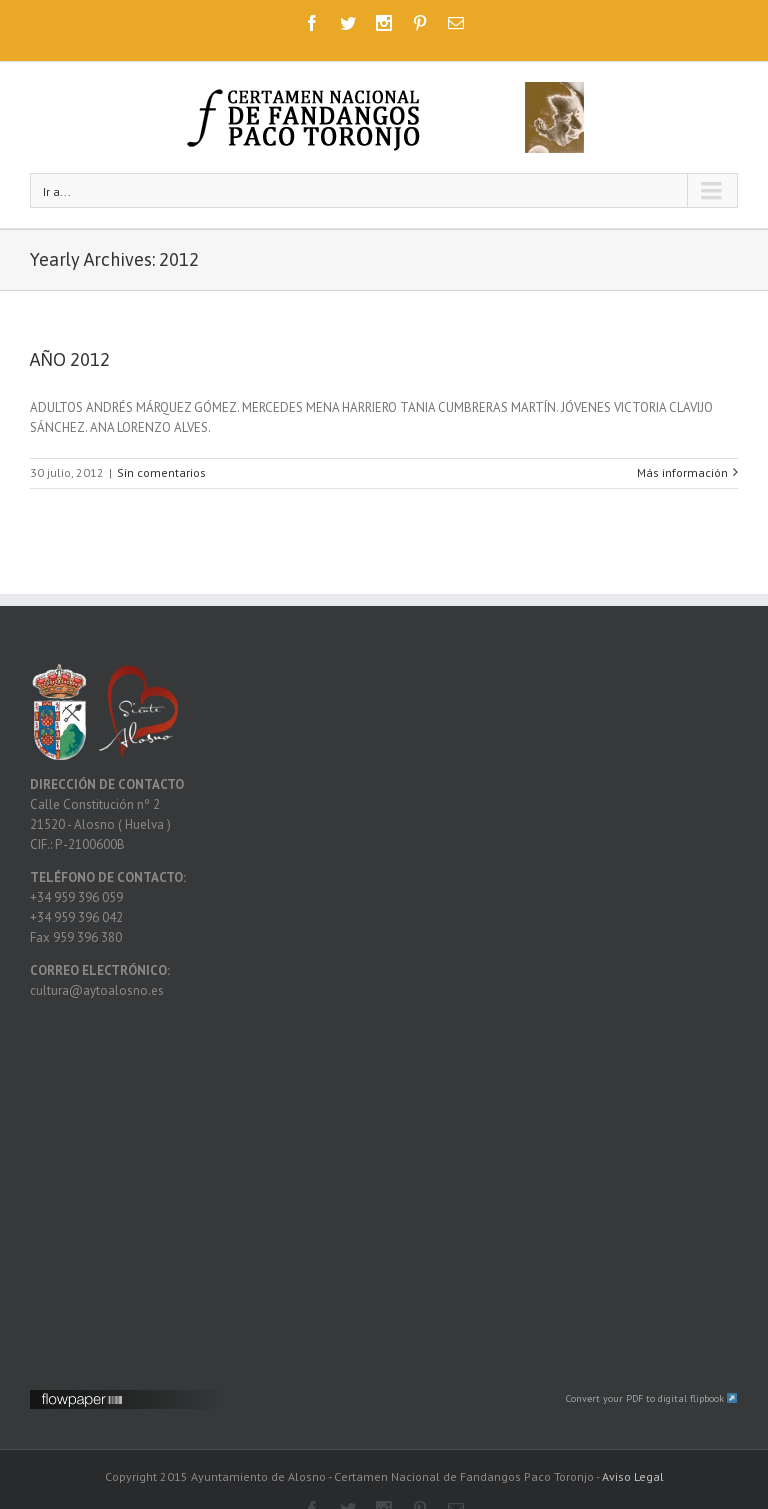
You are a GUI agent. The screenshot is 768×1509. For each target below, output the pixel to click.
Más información (682, 472)
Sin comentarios (161, 472)
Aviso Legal (633, 1476)
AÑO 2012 (70, 359)
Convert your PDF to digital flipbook (652, 1398)
